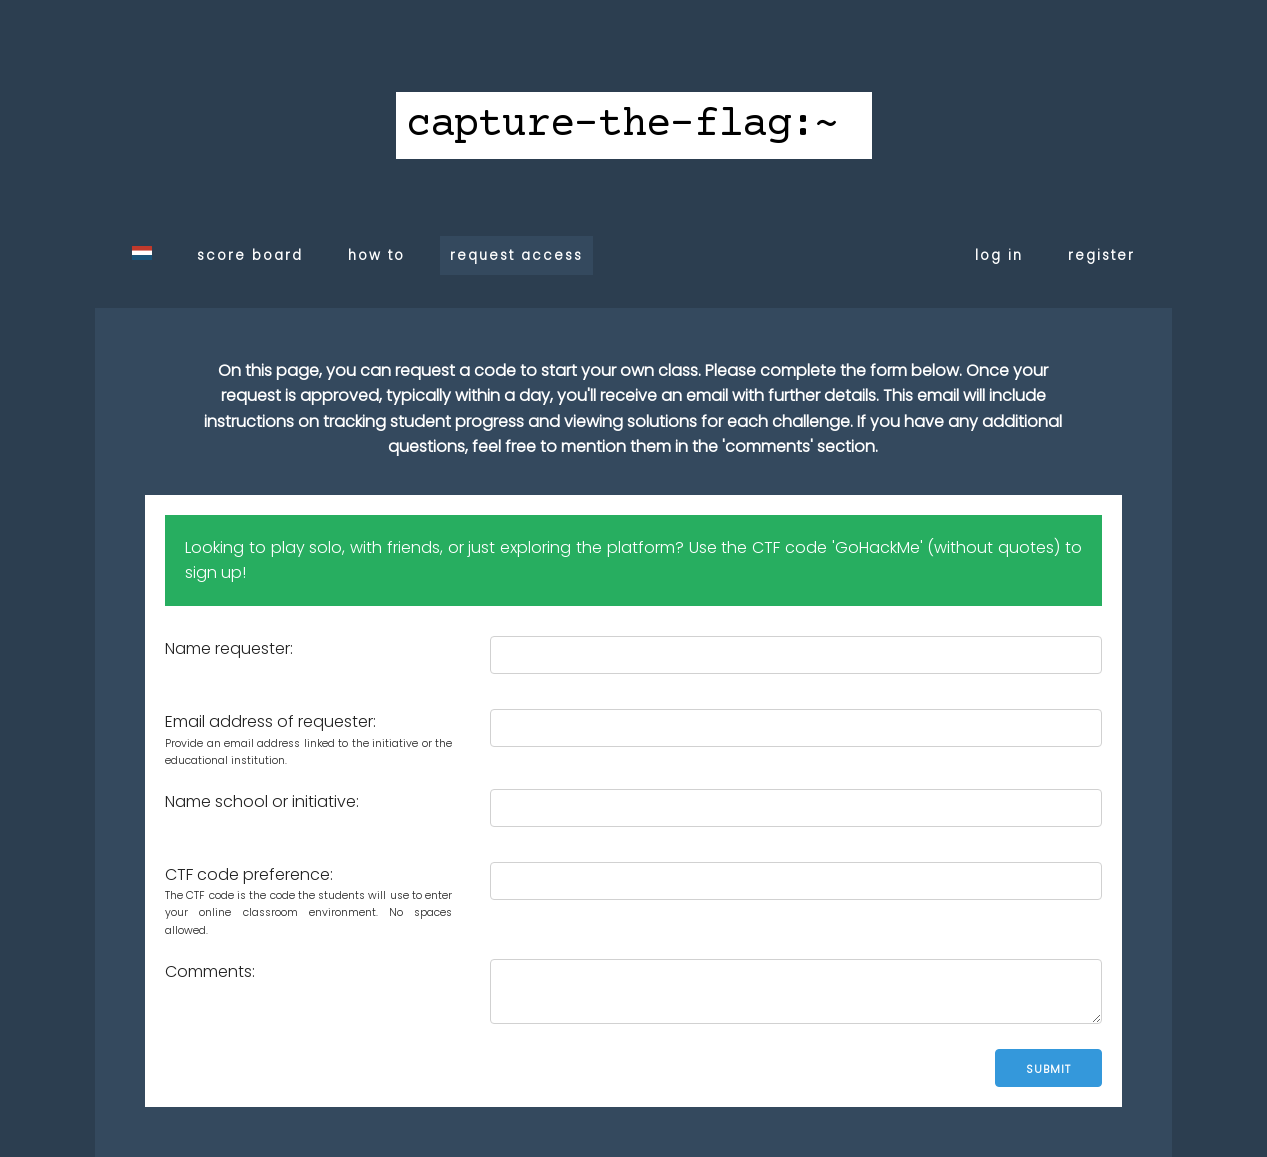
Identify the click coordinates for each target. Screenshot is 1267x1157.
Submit (1048, 1069)
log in (999, 255)
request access (516, 255)
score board (250, 255)
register (1101, 255)
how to (376, 255)
